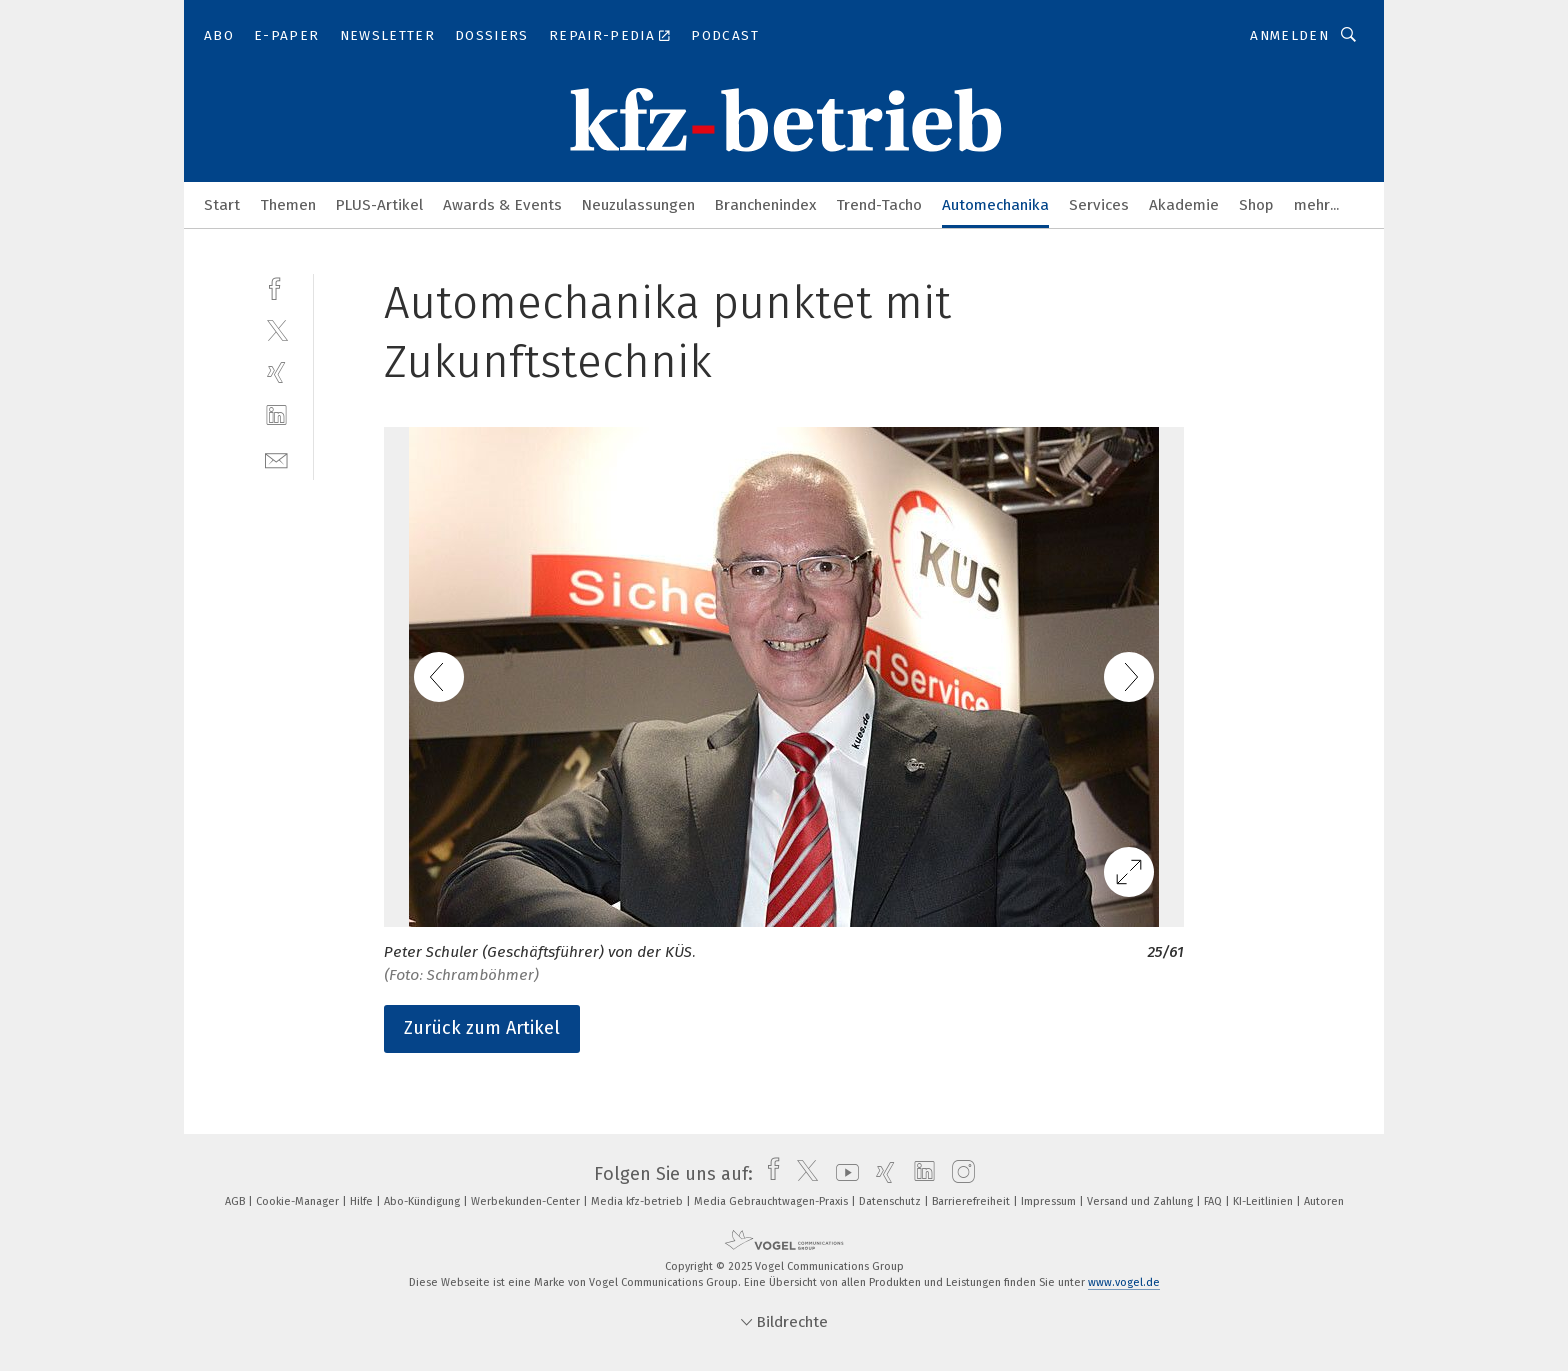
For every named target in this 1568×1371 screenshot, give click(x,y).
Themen (288, 205)
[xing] (276, 372)
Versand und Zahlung (1141, 1201)
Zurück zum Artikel (482, 1028)
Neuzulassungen (638, 205)
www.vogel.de (1124, 1282)
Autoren (1324, 1201)
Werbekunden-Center (527, 1201)
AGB (236, 1201)
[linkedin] (276, 415)
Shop (1256, 205)
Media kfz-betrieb (638, 1201)
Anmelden (1289, 35)
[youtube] (842, 1174)
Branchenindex (765, 205)
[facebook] (276, 286)
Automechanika (995, 205)
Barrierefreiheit (972, 1201)
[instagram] (958, 1174)
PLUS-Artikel (379, 205)
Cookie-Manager (299, 1201)
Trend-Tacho (879, 205)
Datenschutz (891, 1201)
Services (1099, 205)
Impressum (1050, 1201)
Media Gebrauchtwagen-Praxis (772, 1201)
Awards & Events (502, 205)
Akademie (1184, 205)
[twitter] (276, 329)
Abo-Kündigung (423, 1201)
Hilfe (363, 1201)
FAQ (1214, 1201)
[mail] (276, 458)
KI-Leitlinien (1264, 1201)
